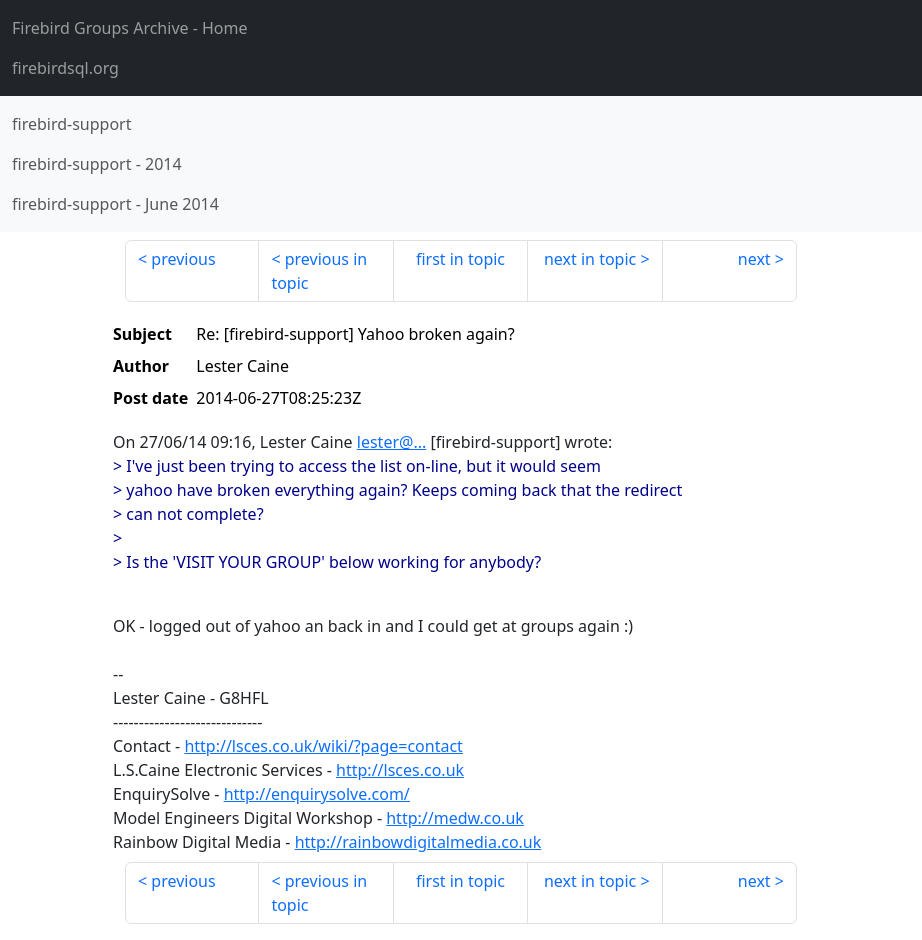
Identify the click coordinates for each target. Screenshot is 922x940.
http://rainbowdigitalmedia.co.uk (418, 842)
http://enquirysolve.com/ (317, 794)
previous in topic (319, 271)
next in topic (590, 259)
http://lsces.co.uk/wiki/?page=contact (323, 746)
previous (183, 259)
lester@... (391, 442)
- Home (130, 28)
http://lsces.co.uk (400, 770)
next (754, 259)
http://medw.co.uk (455, 818)
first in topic (460, 259)
